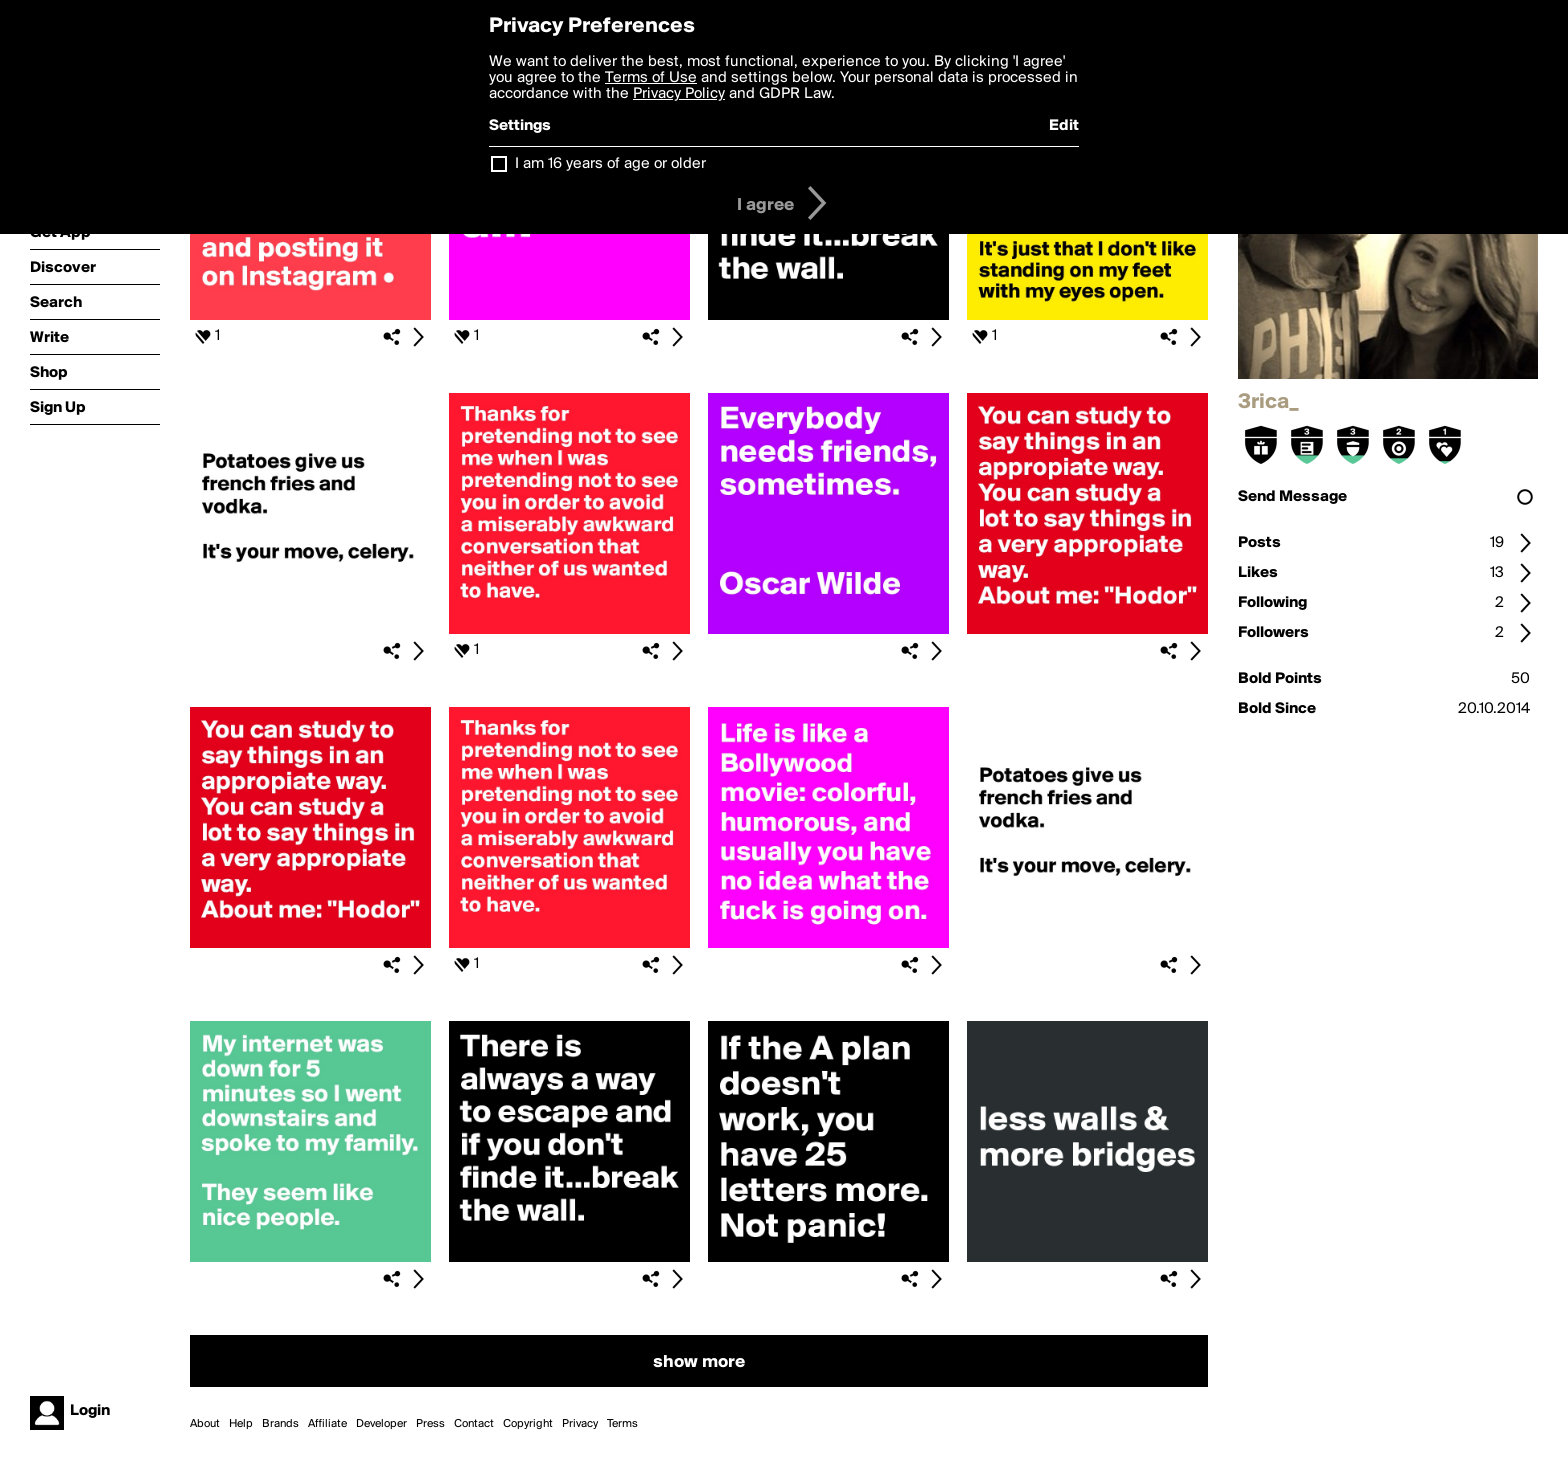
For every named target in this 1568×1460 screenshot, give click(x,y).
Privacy (580, 1424)
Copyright (528, 1424)
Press (430, 1424)
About (205, 1424)
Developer (381, 1424)
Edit (1064, 126)
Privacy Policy (679, 94)
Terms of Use (651, 78)
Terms (622, 1424)
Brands (280, 1424)
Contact (474, 1424)
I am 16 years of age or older (610, 164)
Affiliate (327, 1424)
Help (241, 1424)
